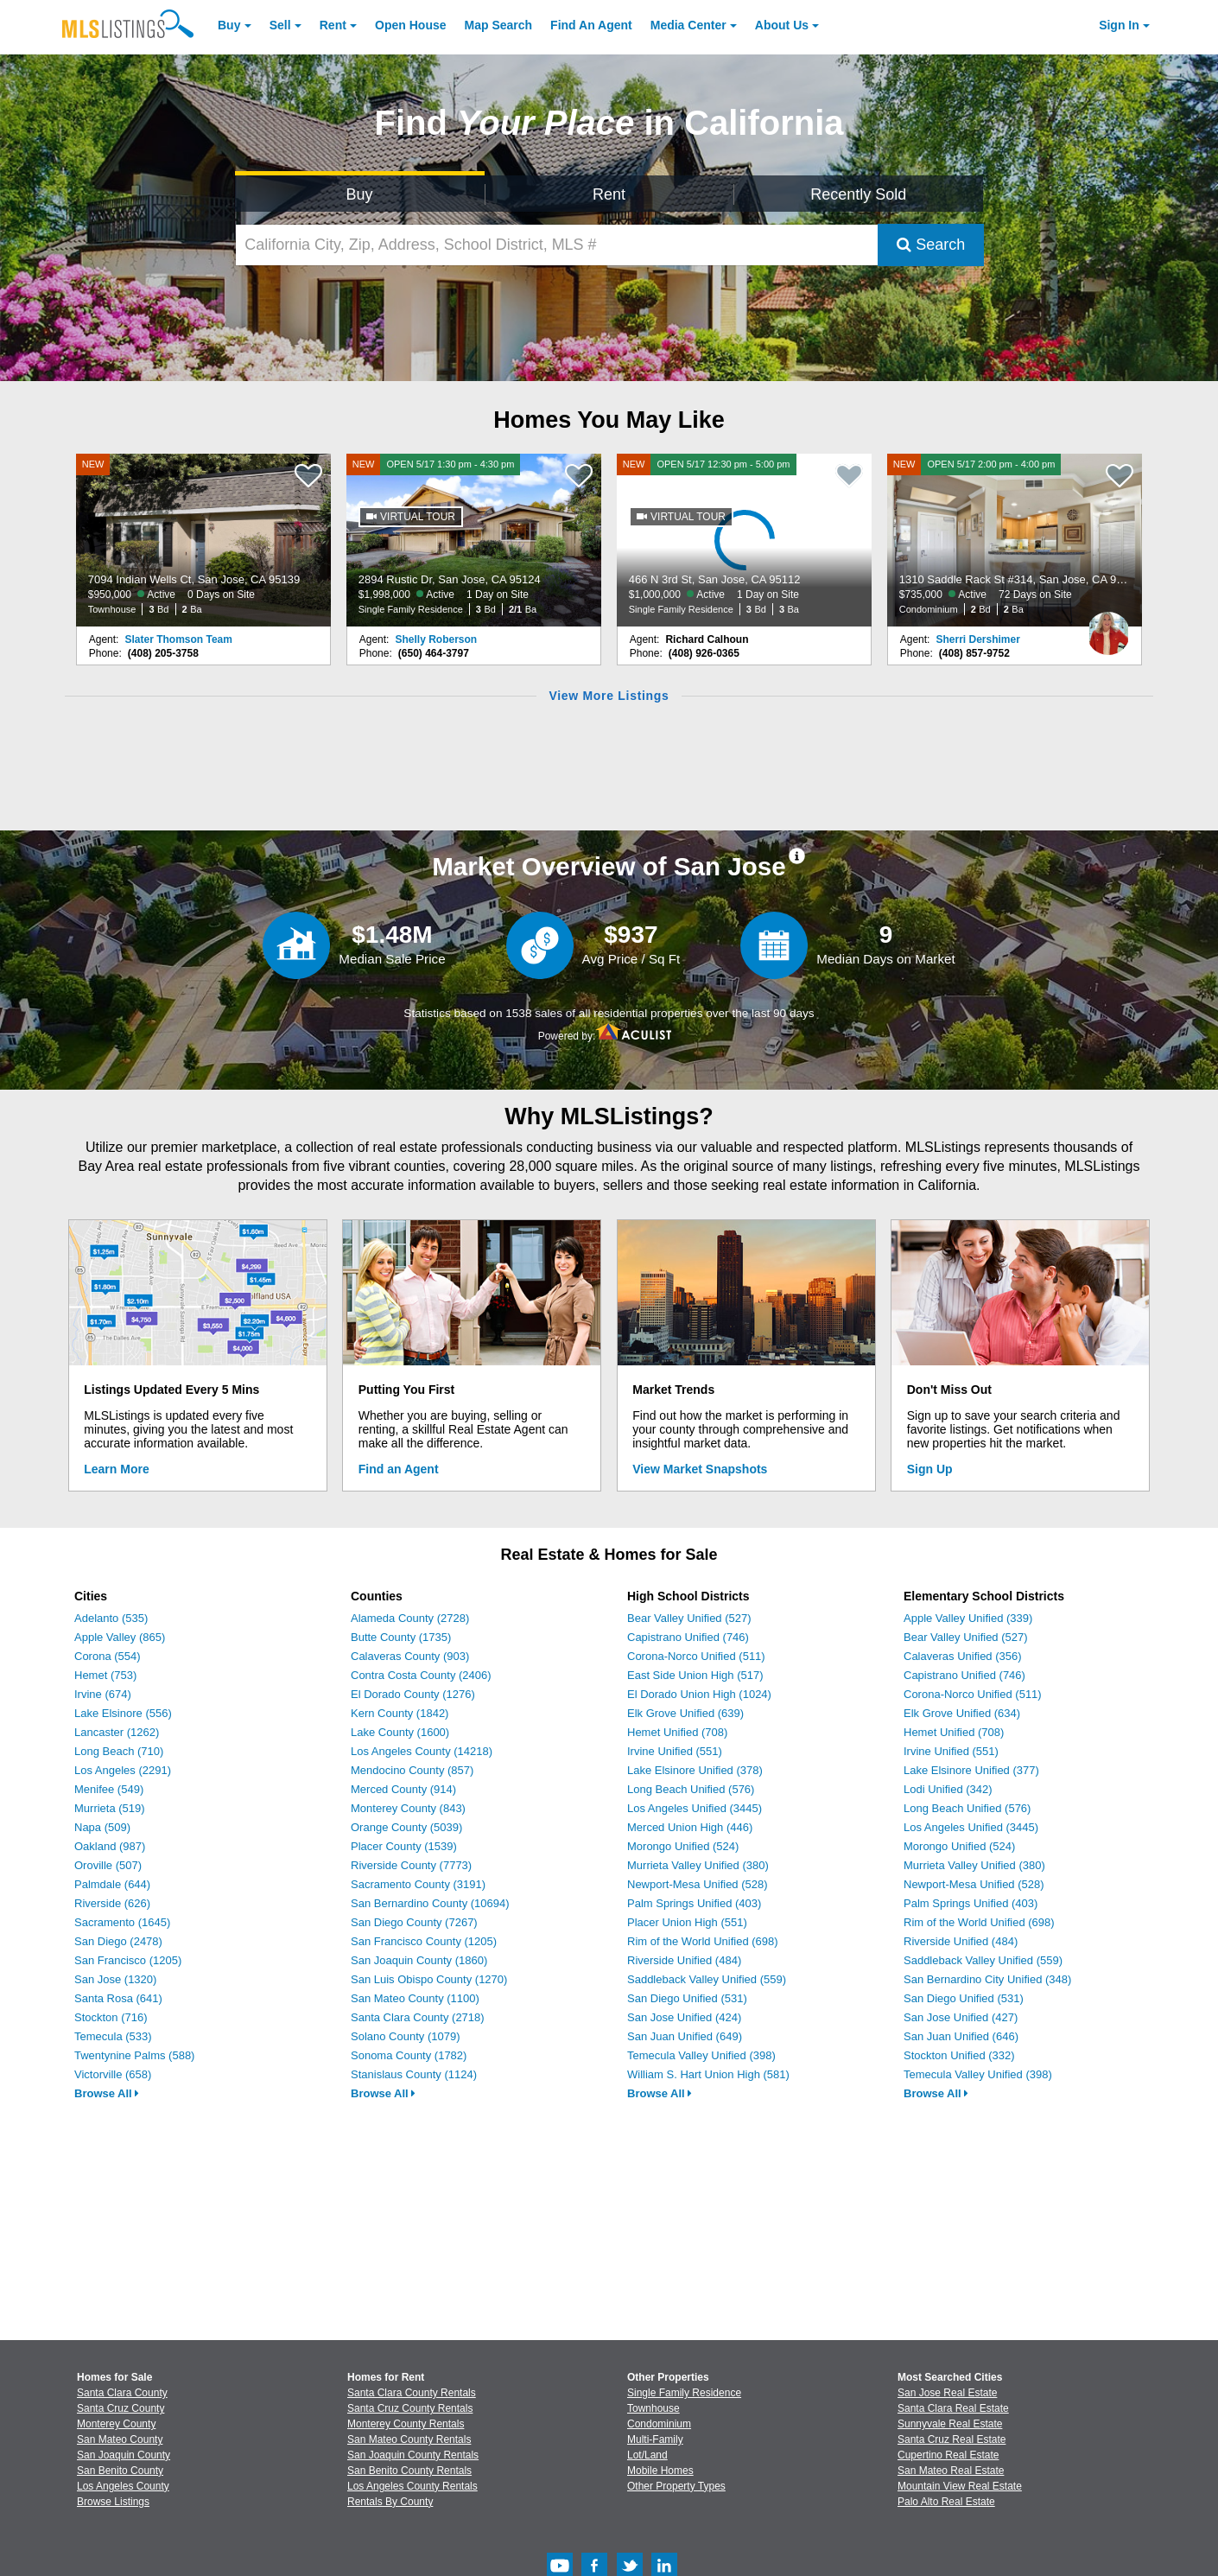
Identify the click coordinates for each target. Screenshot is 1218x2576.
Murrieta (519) (109, 1808)
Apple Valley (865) (119, 1637)
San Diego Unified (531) (687, 1998)
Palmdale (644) (112, 1884)
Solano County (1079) (405, 2036)
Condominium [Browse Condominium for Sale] (659, 2424)
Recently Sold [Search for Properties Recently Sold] (858, 194)
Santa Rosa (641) (118, 1998)
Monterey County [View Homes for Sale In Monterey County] (116, 2424)
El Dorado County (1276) (413, 1694)
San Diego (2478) (118, 1941)
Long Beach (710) (118, 1751)
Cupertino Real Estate (948, 2455)
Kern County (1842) (399, 1713)
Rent (333, 25)
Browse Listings (113, 2502)
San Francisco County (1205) (424, 1941)
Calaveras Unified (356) (963, 1656)
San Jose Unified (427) (961, 2017)
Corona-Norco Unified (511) (696, 1656)
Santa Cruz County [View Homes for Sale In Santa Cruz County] (120, 2408)
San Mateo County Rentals (409, 2439)
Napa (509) (102, 1827)
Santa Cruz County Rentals (410, 2408)
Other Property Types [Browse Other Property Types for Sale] (676, 2486)
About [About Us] (782, 25)
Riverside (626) (112, 1903)
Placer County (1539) (404, 1846)
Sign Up (930, 1469)
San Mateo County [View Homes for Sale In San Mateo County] (119, 2439)
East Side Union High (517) (695, 1675)
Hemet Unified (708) (677, 1732)
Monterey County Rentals (405, 2424)
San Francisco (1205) (127, 1960)
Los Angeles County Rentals (412, 2486)
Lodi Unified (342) (948, 1789)
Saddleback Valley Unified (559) (706, 1979)
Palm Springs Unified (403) (694, 1903)
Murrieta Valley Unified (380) (698, 1865)
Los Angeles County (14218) (421, 1751)
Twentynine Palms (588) (134, 2055)
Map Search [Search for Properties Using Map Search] (499, 25)
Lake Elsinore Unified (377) (971, 1770)
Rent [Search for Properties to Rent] (609, 194)
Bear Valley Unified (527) (689, 1618)
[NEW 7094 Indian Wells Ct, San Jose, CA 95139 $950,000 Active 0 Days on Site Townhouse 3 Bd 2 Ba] (204, 540)
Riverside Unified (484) (684, 1960)
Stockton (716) (111, 2017)
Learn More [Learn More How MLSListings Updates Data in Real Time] (116, 1469)
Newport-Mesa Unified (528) (697, 1884)
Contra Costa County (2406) (421, 1675)
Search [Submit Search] (931, 244)
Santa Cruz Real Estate (951, 2439)
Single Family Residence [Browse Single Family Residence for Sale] (684, 2393)
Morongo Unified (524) (683, 1846)
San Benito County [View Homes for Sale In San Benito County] (120, 2471)
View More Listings (609, 696)
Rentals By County (390, 2502)
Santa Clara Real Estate (953, 2408)
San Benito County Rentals (409, 2471)
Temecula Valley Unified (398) (701, 2055)
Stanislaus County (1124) (414, 2074)
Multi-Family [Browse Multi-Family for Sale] (655, 2439)
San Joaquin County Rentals (413, 2455)
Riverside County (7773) (411, 1865)
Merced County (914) (403, 1789)
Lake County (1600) (400, 1732)
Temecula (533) (113, 2036)
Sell (280, 25)
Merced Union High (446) (689, 1827)
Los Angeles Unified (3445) (694, 1808)
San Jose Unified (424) (684, 2017)
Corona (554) (107, 1656)
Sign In (1119, 25)
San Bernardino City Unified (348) (987, 1979)
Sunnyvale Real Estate (950, 2424)
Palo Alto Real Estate (946, 2502)
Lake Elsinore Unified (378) (695, 1770)
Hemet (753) (105, 1675)
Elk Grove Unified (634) (962, 1713)
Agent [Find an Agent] (591, 25)
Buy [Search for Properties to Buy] (359, 194)
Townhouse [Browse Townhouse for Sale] (653, 2408)
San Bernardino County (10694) (430, 1903)
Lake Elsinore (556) (123, 1713)
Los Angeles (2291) (122, 1770)
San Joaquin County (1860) (419, 1960)
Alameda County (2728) (410, 1618)
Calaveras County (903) (410, 1656)
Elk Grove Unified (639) (685, 1713)
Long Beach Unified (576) (690, 1789)
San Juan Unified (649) (684, 2036)
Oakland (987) (109, 1846)
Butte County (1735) (401, 1637)
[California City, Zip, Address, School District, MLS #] (557, 245)
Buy (229, 25)
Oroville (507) (108, 1865)
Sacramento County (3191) (418, 1884)
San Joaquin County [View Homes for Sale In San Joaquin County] (123, 2455)
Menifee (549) (108, 1789)
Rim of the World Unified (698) (702, 1941)
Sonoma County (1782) (408, 2055)
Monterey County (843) (408, 1808)
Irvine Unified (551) (674, 1751)
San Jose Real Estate (947, 2393)
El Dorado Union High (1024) (699, 1694)
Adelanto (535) (111, 1618)
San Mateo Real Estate (951, 2471)
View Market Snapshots (699, 1469)
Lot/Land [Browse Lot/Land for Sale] (647, 2455)
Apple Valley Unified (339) (968, 1618)
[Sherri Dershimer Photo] (1108, 626)
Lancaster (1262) (116, 1732)
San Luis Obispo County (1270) (429, 1979)
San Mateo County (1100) (415, 1998)
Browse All (106, 2093)
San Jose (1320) (115, 1979)
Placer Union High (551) (687, 1922)
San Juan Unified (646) (961, 2036)
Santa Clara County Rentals (411, 2393)
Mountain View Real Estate (960, 2486)
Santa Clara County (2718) (418, 2017)
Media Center (688, 25)
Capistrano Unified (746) (688, 1637)
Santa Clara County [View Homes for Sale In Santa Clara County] (122, 2393)
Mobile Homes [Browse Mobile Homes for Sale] (660, 2471)
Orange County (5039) (406, 1827)
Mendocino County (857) (412, 1770)
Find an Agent (398, 1469)
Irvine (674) (102, 1694)
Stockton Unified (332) (959, 2055)
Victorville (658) (112, 2074)
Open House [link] (410, 25)
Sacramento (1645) (122, 1922)
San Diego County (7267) (414, 1922)
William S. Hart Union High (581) (708, 2074)
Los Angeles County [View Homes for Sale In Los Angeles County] (123, 2486)
